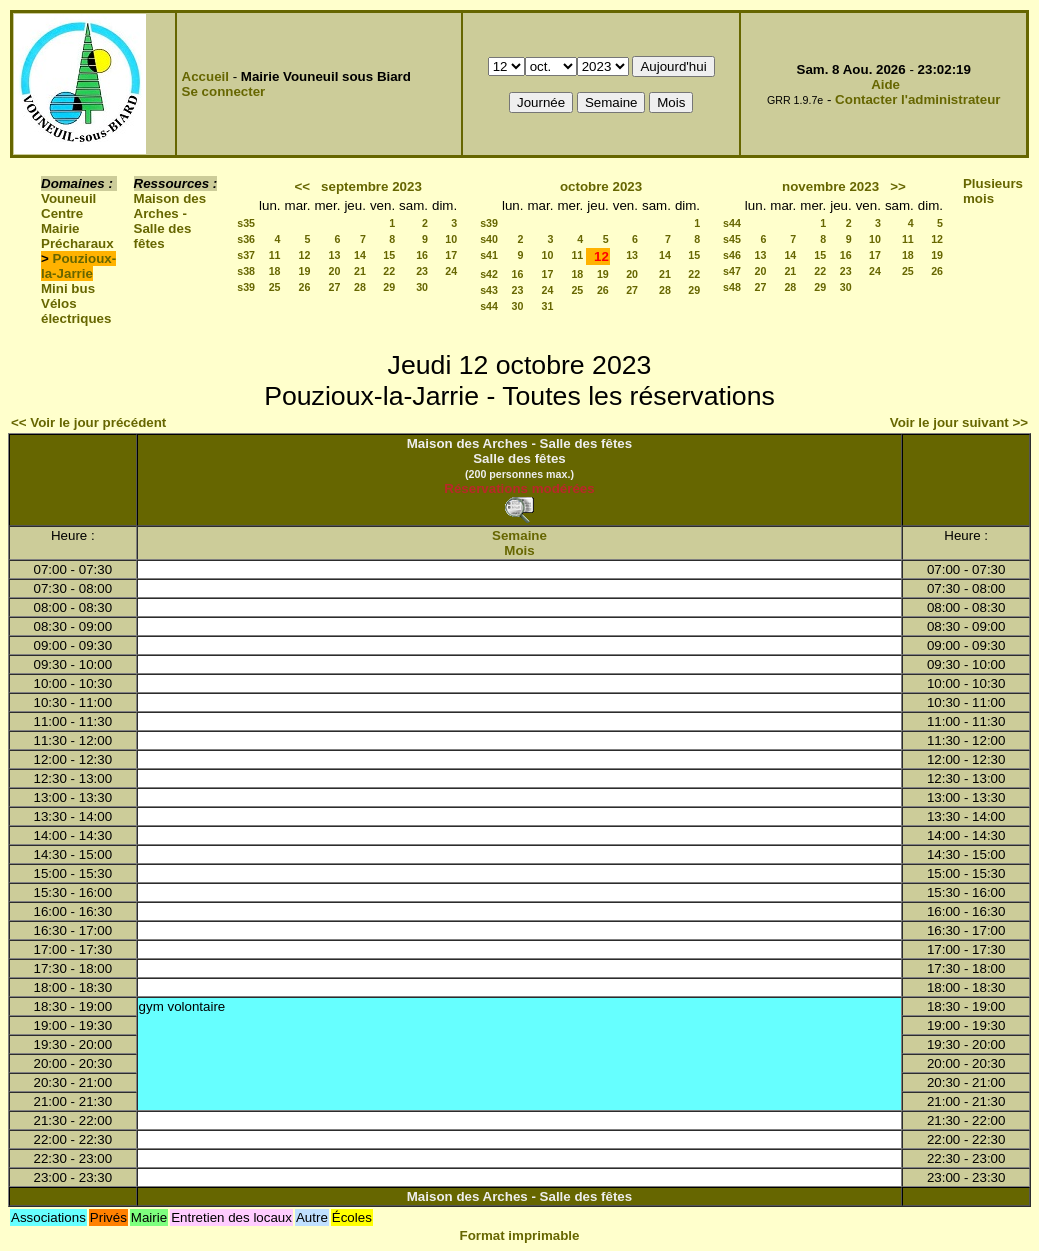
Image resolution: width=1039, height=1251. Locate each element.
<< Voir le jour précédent (88, 422)
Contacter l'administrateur (917, 99)
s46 (732, 255)
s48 (732, 287)
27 (335, 287)
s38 (246, 271)
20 (335, 271)
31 (548, 306)
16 (422, 255)
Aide (885, 84)
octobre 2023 (601, 186)
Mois (519, 550)
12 (305, 255)
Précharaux (77, 243)
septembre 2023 (371, 186)
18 (275, 271)
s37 (246, 255)
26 (305, 287)
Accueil (205, 76)
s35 (246, 223)
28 (360, 287)
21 (360, 271)
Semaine (519, 535)
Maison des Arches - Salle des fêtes (170, 221)
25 (275, 287)
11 (275, 255)
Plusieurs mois (993, 191)
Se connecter (224, 91)
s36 (246, 239)
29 (389, 287)
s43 (489, 290)
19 (305, 271)
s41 (489, 255)
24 (451, 271)
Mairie (60, 228)
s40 (489, 239)
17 (451, 255)
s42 (489, 274)
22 (389, 271)
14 (360, 255)
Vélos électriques (76, 311)
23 (422, 271)
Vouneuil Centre (68, 206)
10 (451, 239)
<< (302, 186)
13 (335, 255)
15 (389, 255)
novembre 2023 (830, 186)
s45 (732, 239)
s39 (246, 287)
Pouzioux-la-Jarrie (78, 266)
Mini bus (68, 288)
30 (422, 287)
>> (898, 186)
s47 (732, 271)
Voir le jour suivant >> (959, 422)
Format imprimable (520, 1235)
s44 (489, 306)
